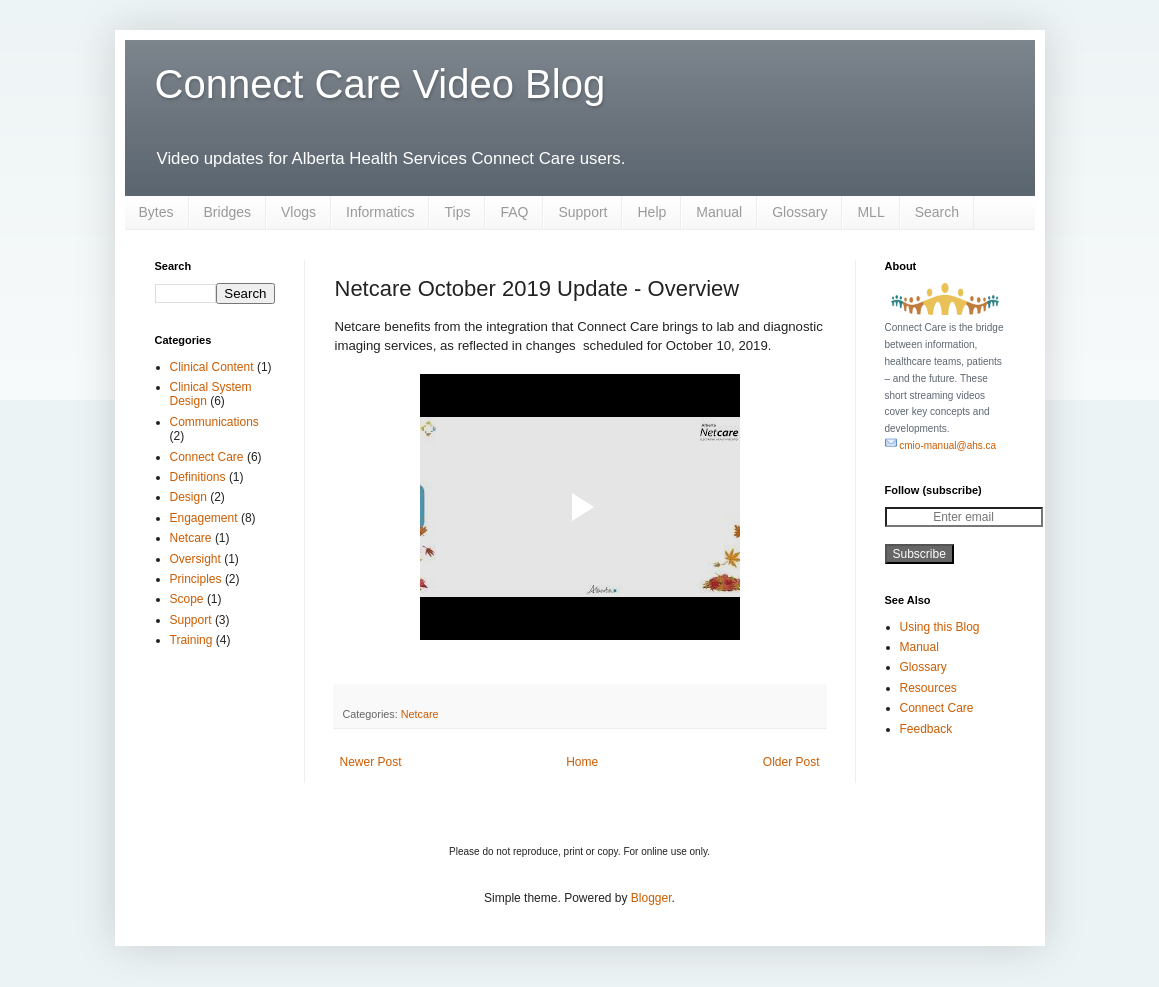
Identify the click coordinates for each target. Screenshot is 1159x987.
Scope (187, 599)
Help (651, 212)
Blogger (651, 898)
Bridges (227, 212)
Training (191, 640)
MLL (870, 212)
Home (582, 762)
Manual (719, 212)
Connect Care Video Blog (380, 84)
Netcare (420, 714)
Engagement (204, 518)
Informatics (380, 212)
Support (582, 212)
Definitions (198, 477)
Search (937, 212)
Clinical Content (212, 367)
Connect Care (207, 457)
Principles (196, 579)
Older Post (791, 762)
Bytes (156, 212)
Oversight (195, 559)
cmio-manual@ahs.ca (941, 445)
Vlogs (298, 212)
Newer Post (371, 762)
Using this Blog (940, 627)
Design (188, 497)
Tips (457, 212)
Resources (928, 688)
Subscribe (919, 554)
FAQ (514, 212)
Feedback (926, 729)
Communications (214, 422)
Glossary (799, 212)
